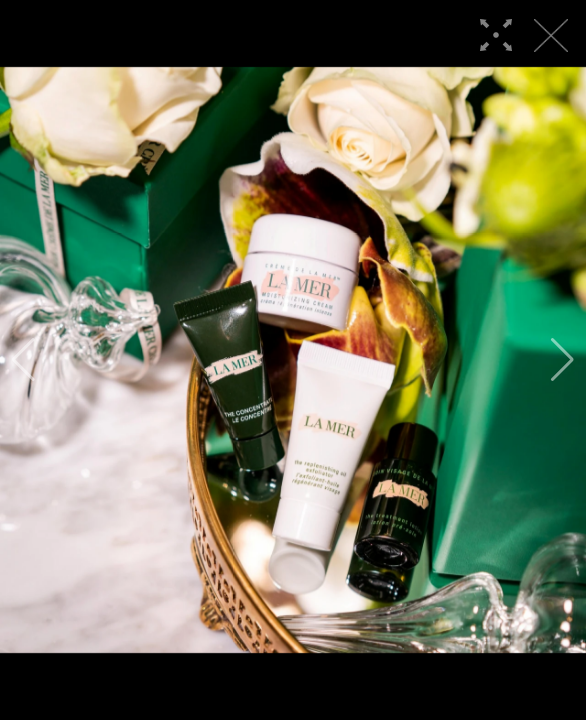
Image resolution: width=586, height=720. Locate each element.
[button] (23, 360)
